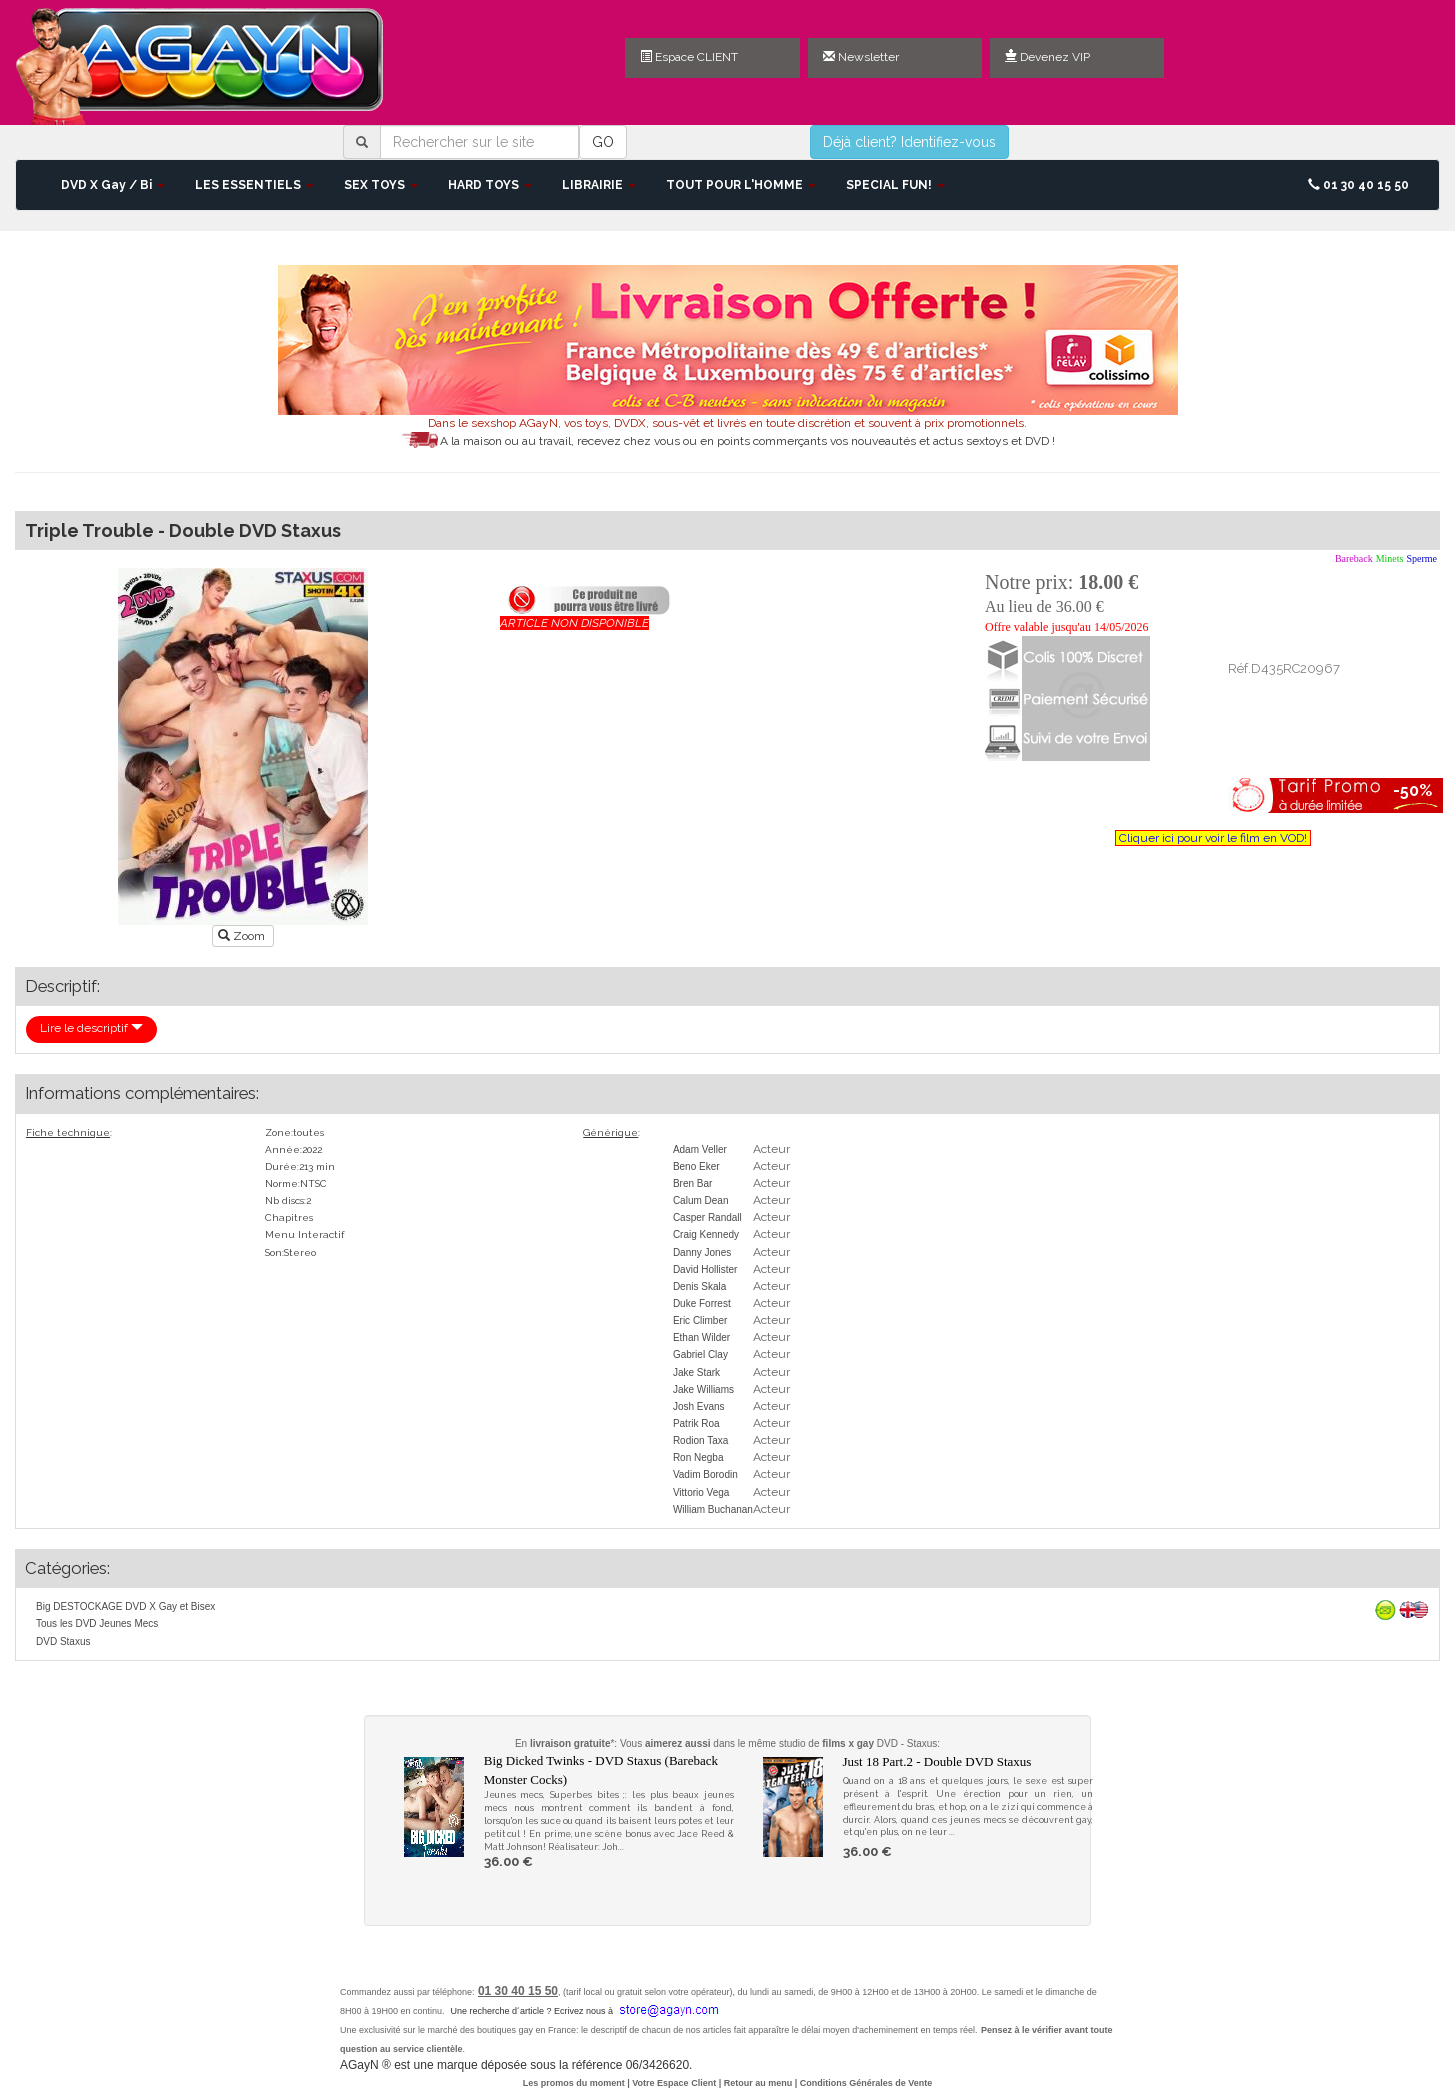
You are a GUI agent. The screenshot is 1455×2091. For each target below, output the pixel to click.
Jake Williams (703, 1389)
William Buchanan (713, 1509)
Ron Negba (698, 1457)
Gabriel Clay (700, 1354)
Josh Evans (699, 1406)
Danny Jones (702, 1252)
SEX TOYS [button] (381, 185)
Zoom (243, 936)
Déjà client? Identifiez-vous (909, 142)
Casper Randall (707, 1217)
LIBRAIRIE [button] (599, 185)
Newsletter (861, 57)
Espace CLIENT (689, 57)
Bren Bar (692, 1183)
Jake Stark (696, 1372)
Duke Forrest (702, 1303)
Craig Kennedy (706, 1234)
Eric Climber (700, 1320)
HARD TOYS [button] (490, 185)
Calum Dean (701, 1200)
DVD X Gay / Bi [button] (113, 185)
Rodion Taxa (700, 1440)
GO (603, 142)
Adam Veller (700, 1149)
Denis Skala (699, 1286)
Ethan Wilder (701, 1337)
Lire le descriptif (91, 1028)
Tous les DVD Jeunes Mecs (97, 1623)
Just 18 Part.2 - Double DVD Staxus (937, 1761)
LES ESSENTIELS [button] (254, 185)
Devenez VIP (1047, 57)
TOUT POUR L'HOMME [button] (741, 185)
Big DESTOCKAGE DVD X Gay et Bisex (125, 1606)
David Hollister (705, 1269)
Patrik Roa (696, 1423)
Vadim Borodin (705, 1474)
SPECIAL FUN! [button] (895, 185)
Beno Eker (696, 1166)
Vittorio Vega (701, 1492)
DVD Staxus (63, 1641)
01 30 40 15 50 (1358, 185)
